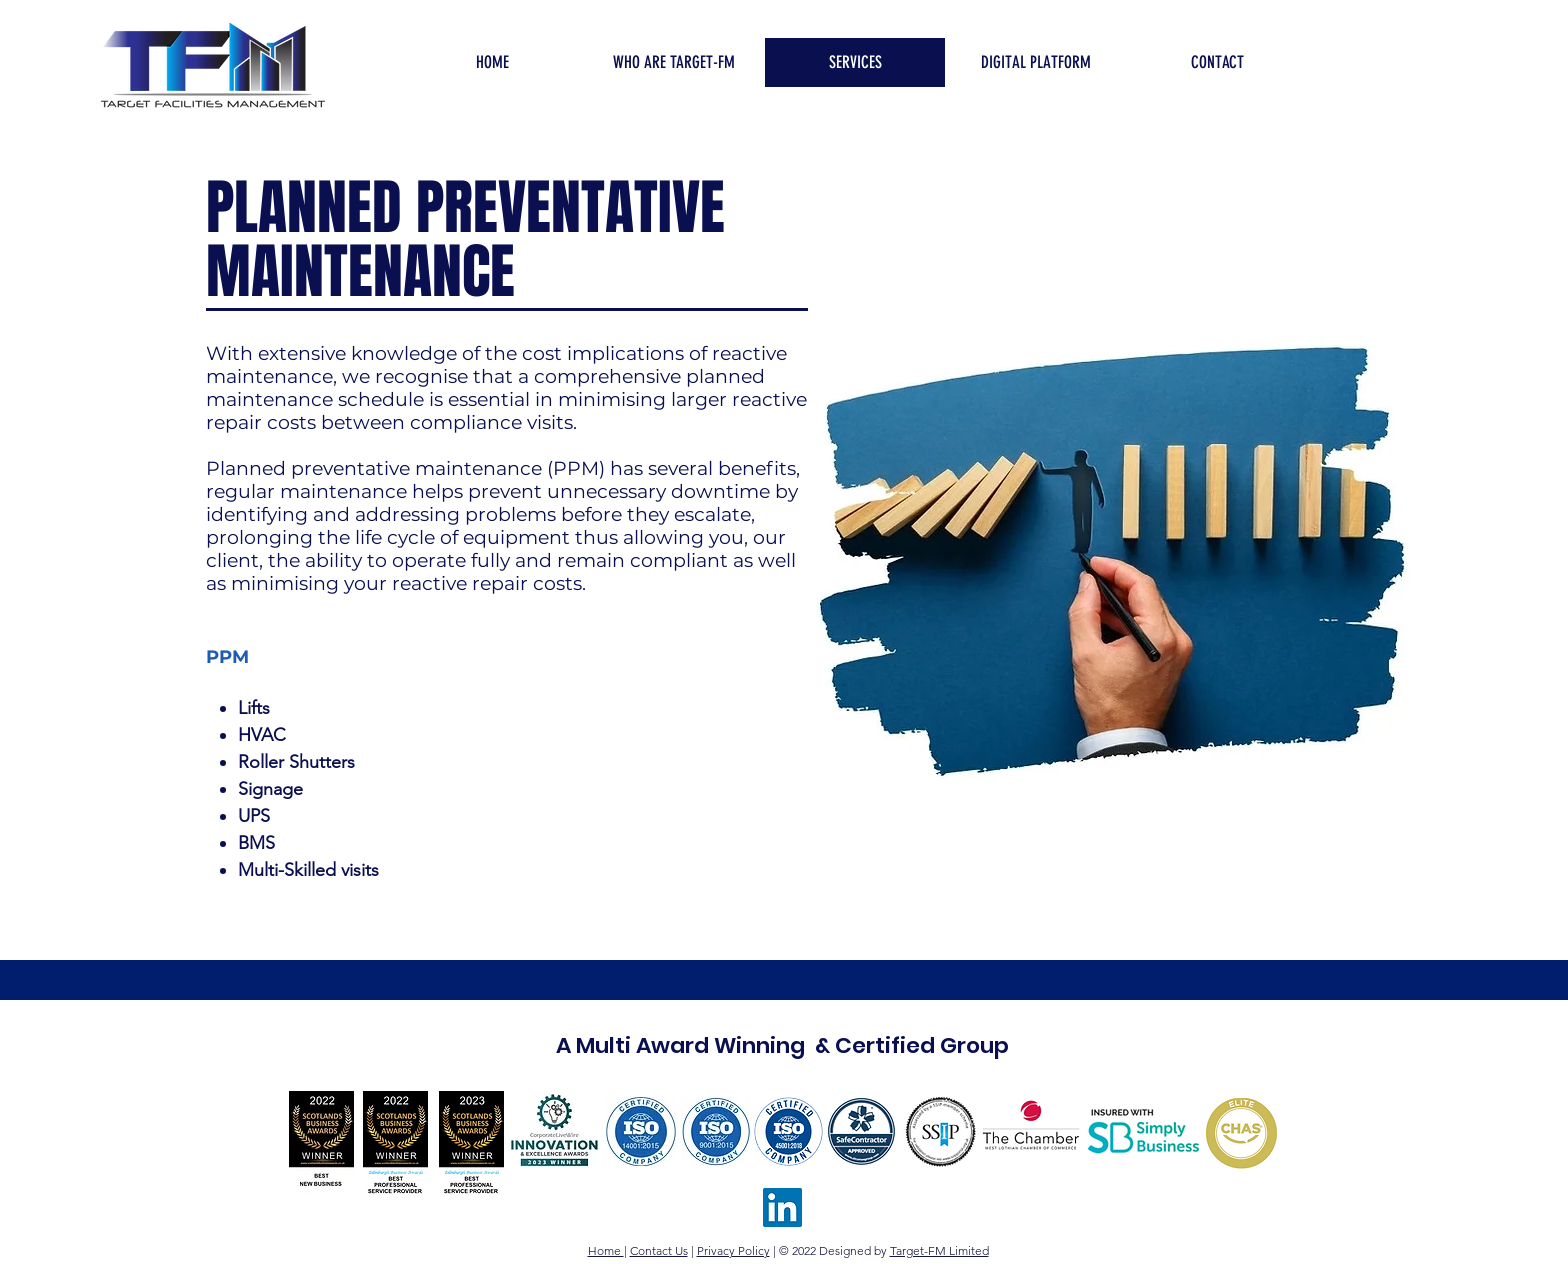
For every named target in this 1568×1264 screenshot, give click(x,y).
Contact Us (659, 1250)
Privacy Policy (733, 1250)
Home (606, 1250)
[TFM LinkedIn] (782, 1207)
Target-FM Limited (939, 1250)
